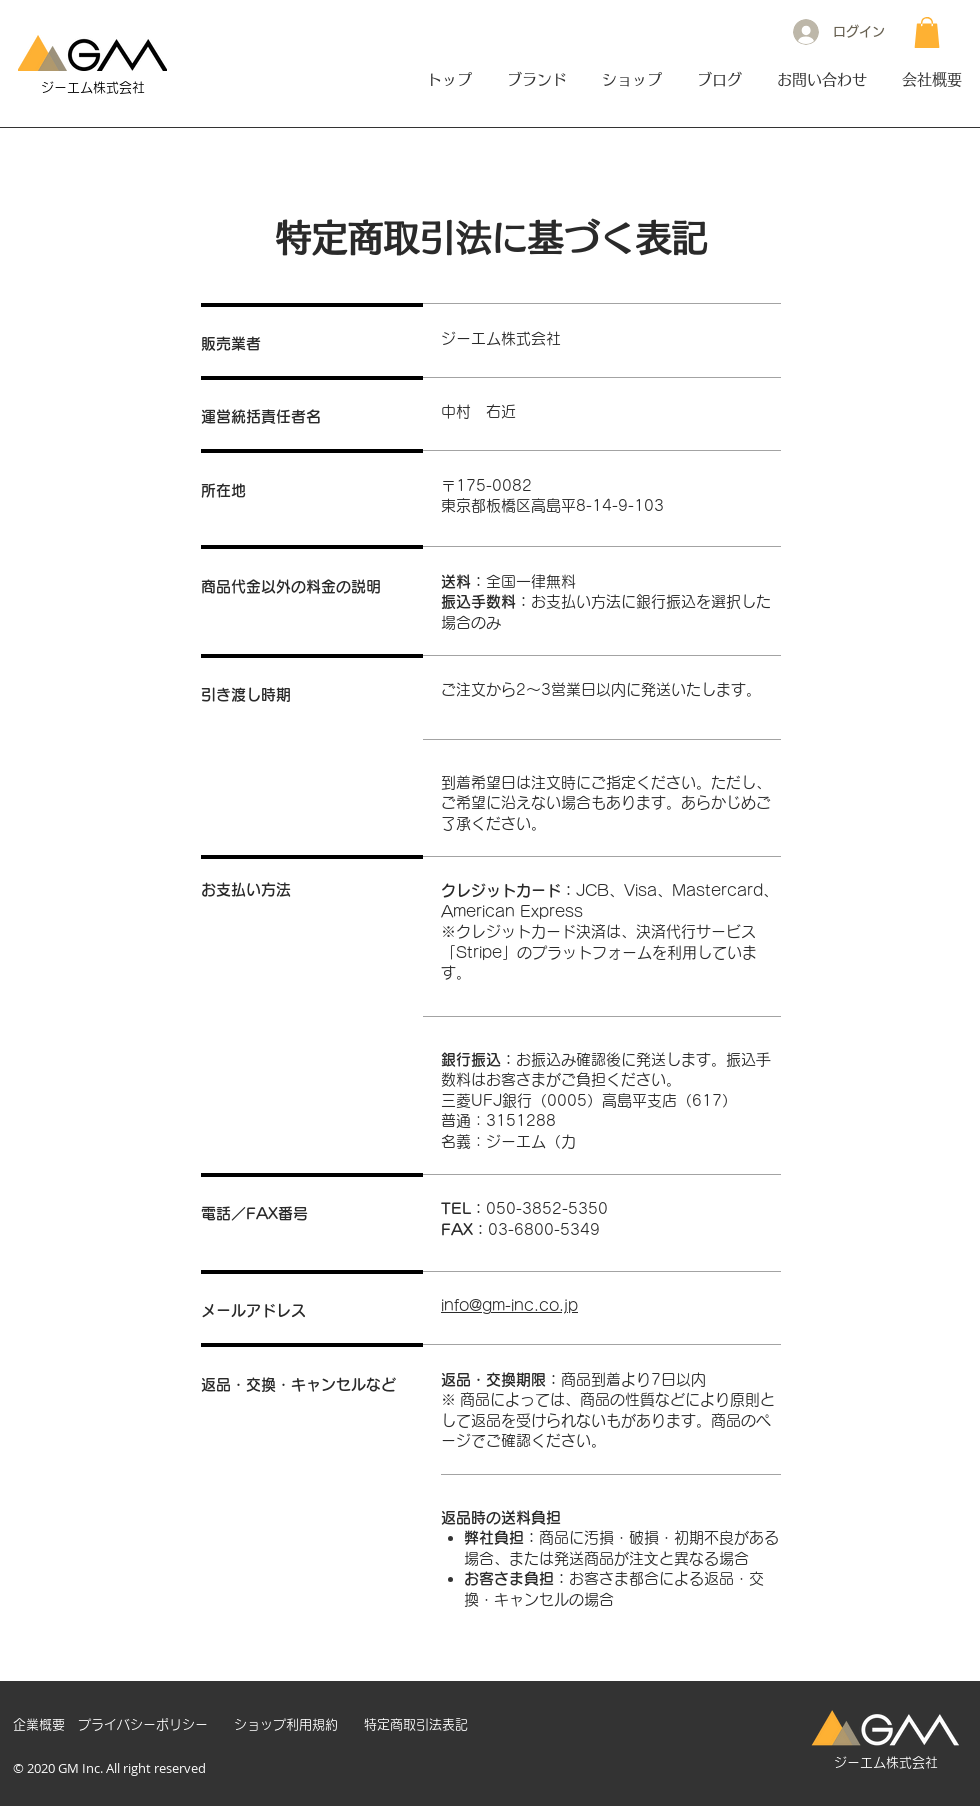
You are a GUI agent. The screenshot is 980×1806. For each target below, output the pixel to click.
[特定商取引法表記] (416, 1725)
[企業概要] (39, 1725)
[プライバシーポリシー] (143, 1725)
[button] (927, 32)
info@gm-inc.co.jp (509, 1305)
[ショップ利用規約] (286, 1725)
